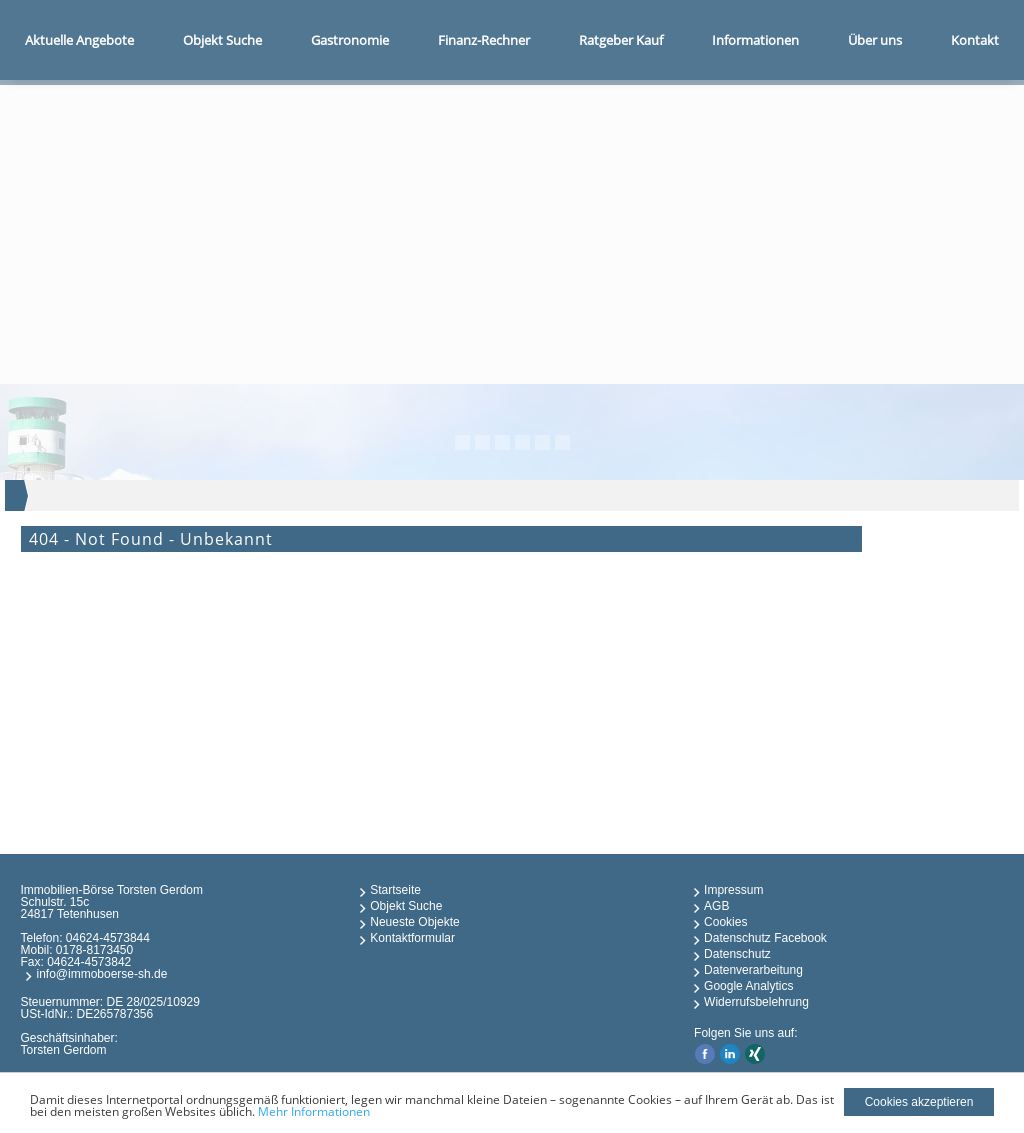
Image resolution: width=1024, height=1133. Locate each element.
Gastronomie (350, 40)
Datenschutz (737, 954)
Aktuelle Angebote (79, 40)
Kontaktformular (412, 938)
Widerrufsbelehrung (756, 1002)
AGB (716, 906)
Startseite (395, 890)
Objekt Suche (222, 40)
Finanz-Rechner (484, 40)
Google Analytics (748, 986)
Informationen (755, 40)
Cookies (725, 922)
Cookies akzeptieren (919, 1102)
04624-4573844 (108, 938)
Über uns (875, 40)
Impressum (733, 890)
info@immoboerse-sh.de (101, 974)
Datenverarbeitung (753, 970)
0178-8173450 (94, 950)
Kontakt (975, 40)
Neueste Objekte (414, 922)
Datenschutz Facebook (765, 938)
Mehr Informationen (314, 1111)
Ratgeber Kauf (621, 40)
